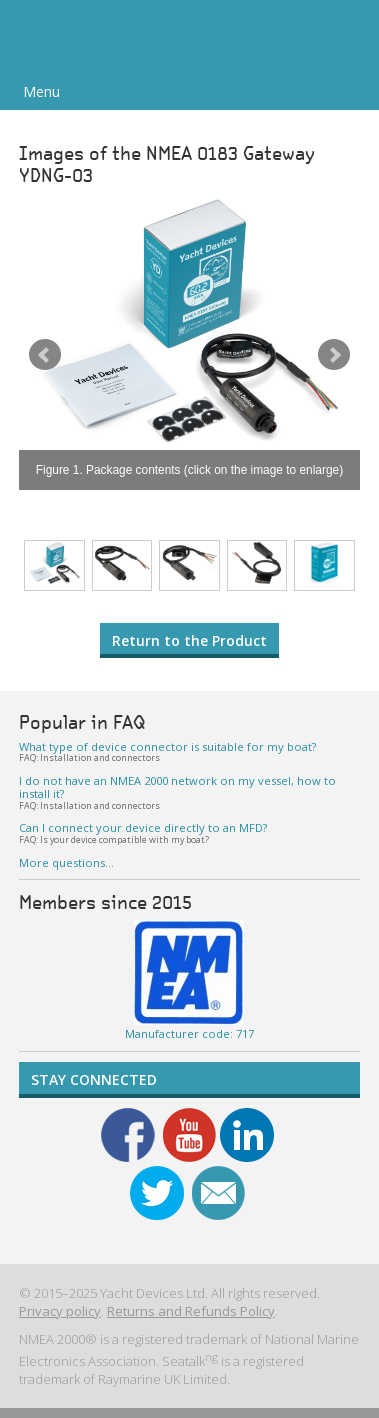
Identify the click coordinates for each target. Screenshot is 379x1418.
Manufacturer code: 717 (189, 1033)
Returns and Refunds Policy (191, 1311)
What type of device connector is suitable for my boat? (167, 746)
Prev (45, 355)
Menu (41, 91)
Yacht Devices (189, 45)
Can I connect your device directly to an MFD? (143, 827)
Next (334, 355)
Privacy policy (60, 1311)
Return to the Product (189, 640)
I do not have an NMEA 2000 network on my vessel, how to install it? (177, 787)
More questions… (66, 862)
